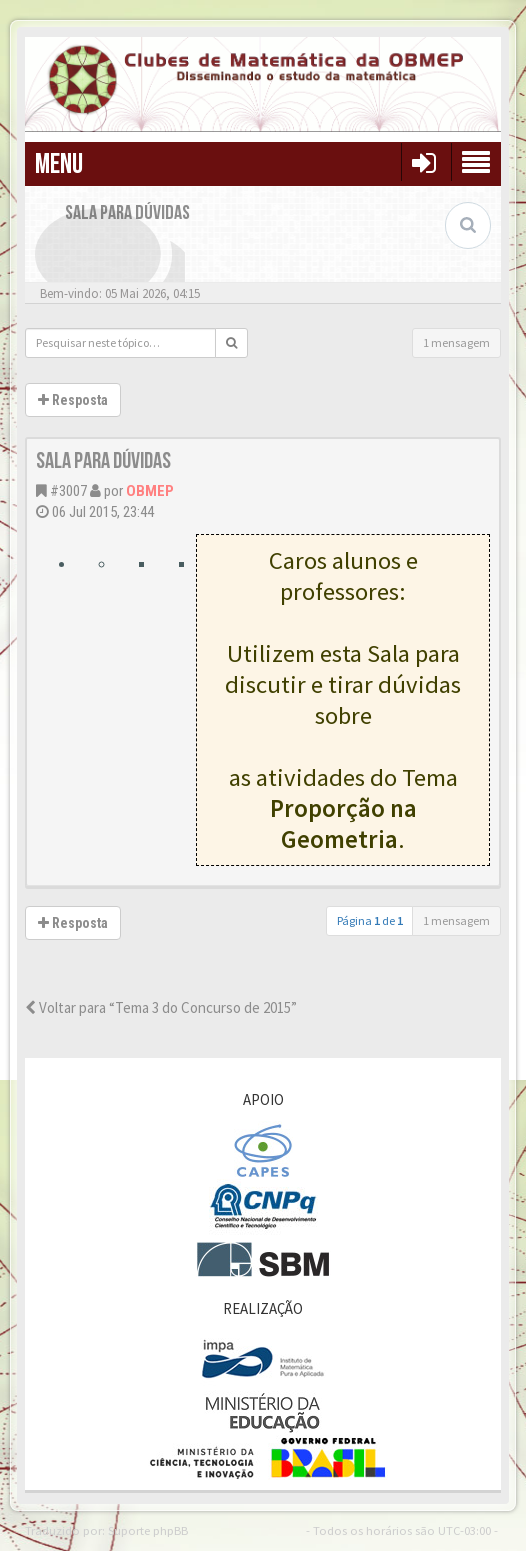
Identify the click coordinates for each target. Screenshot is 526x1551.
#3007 (68, 491)
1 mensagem (456, 342)
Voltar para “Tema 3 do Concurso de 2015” (161, 1007)
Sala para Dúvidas (103, 461)
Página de (370, 920)
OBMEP (150, 491)
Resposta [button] (73, 400)
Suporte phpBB (148, 1530)
